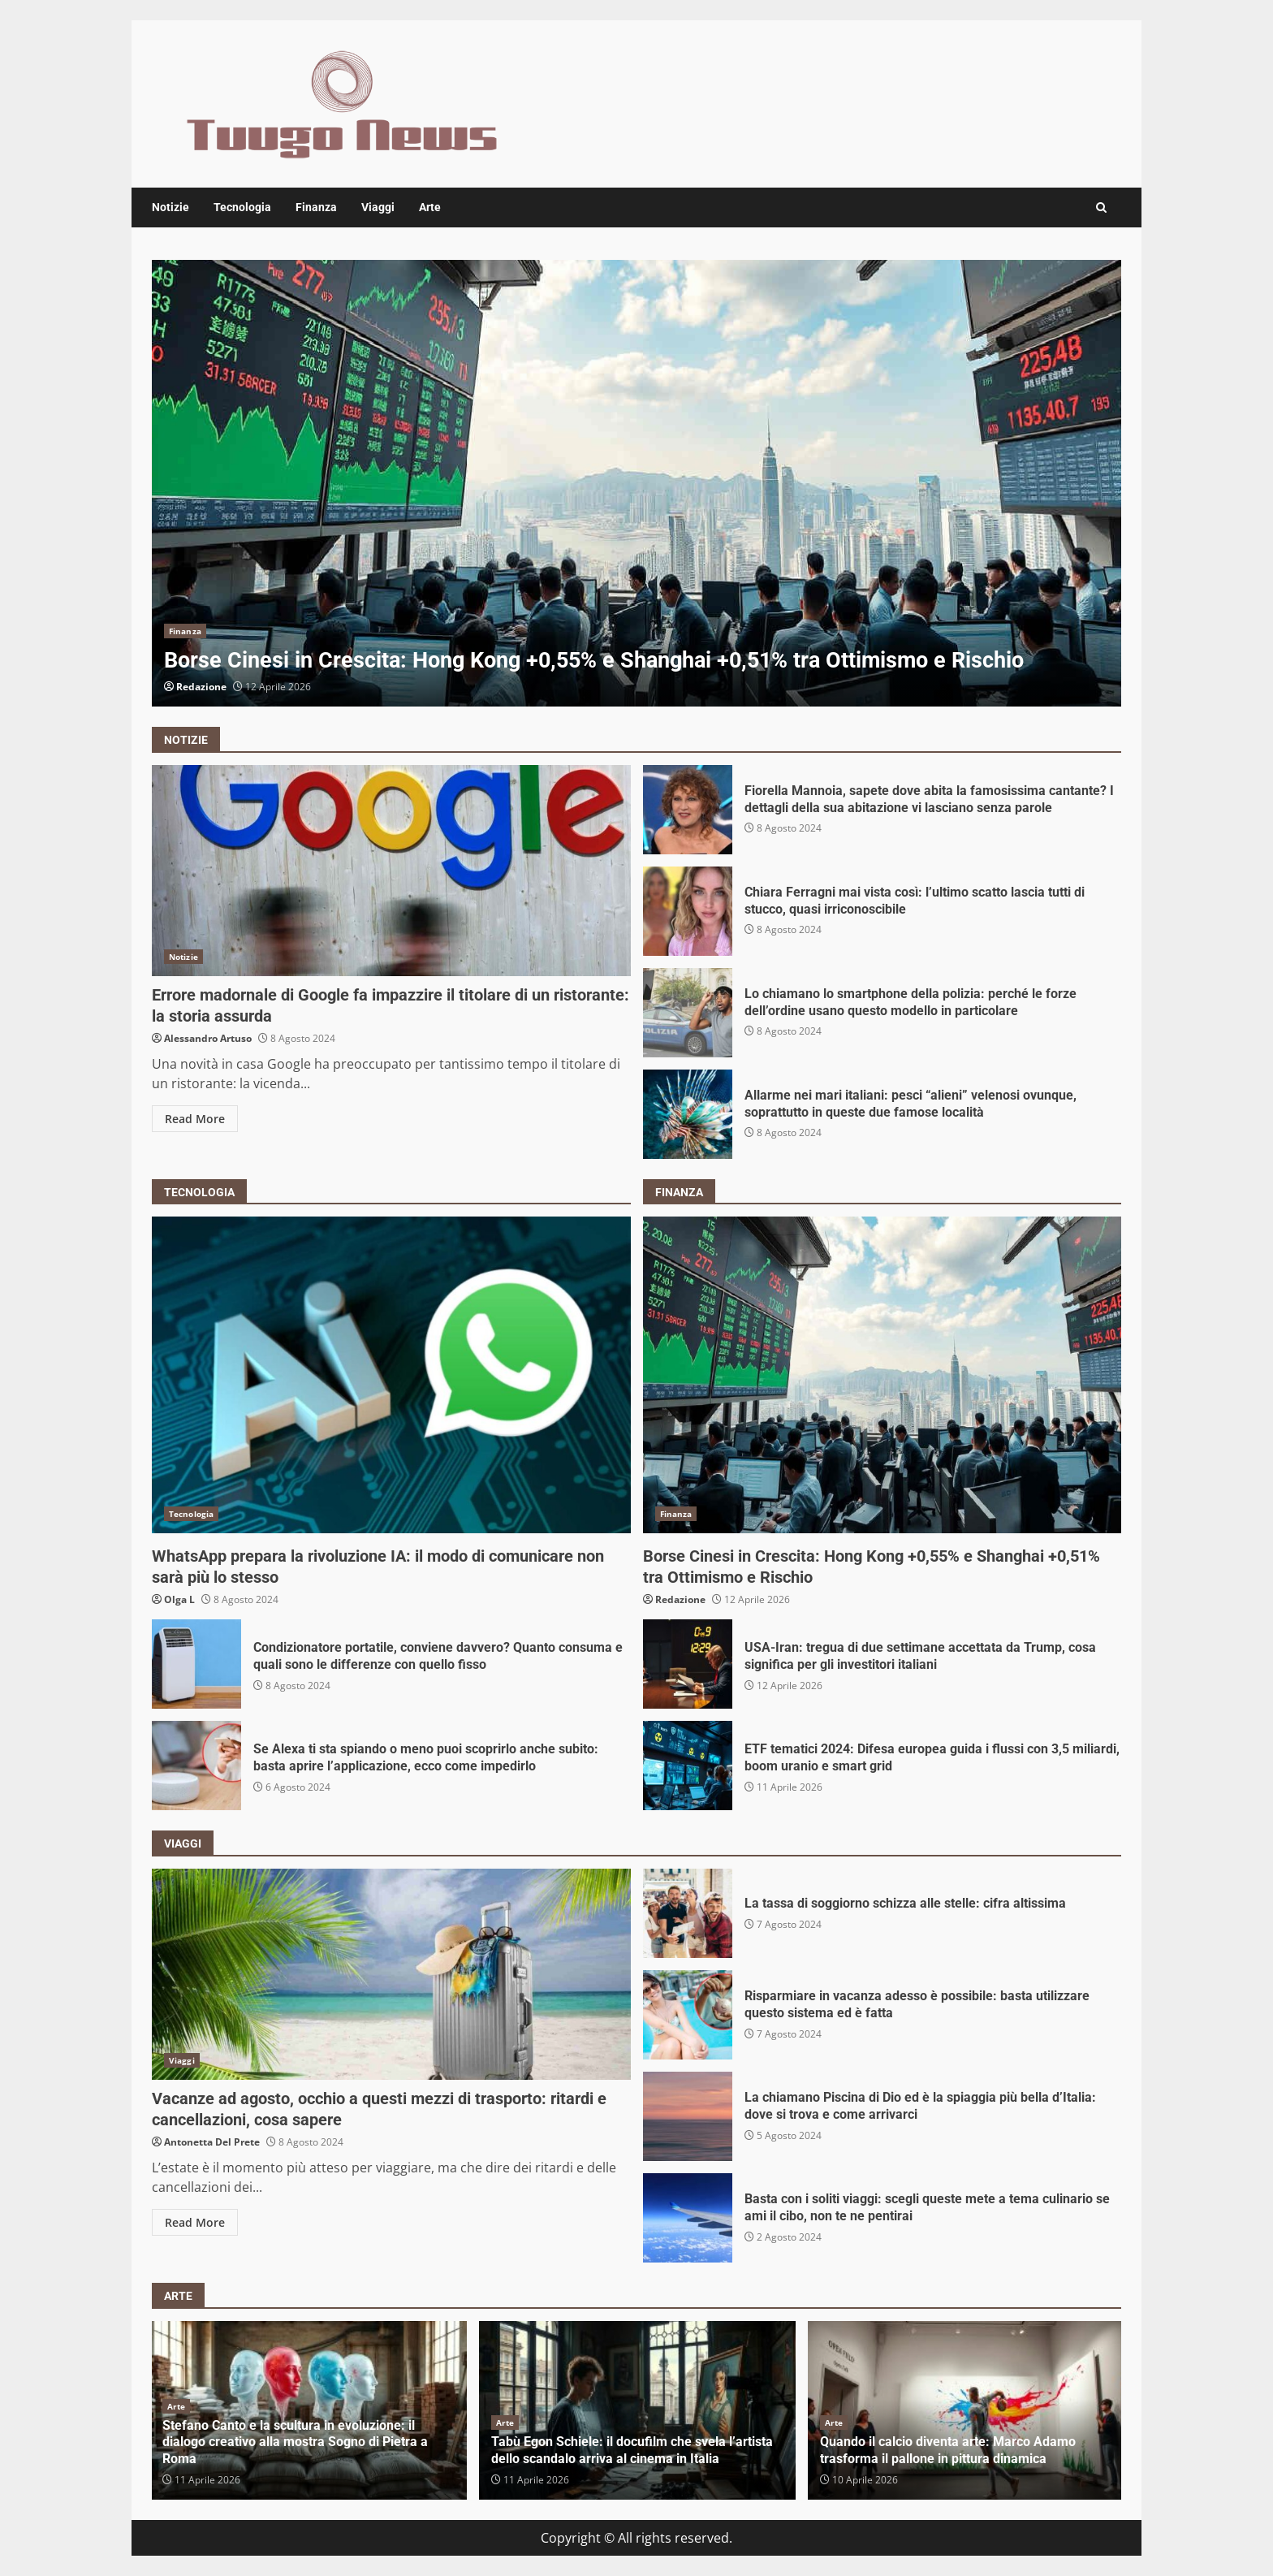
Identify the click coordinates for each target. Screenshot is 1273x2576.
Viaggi (378, 207)
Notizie (170, 207)
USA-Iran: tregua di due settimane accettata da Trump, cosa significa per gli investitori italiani (687, 1664)
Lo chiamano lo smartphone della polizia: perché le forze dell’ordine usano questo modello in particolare (687, 1012)
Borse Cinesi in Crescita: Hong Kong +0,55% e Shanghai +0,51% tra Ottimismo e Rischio (636, 483)
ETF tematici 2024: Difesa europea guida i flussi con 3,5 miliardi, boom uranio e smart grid (687, 1765)
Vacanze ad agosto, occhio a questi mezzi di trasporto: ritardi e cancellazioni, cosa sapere (391, 1974)
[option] (636, 483)
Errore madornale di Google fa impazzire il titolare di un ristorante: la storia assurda (391, 870)
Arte (430, 207)
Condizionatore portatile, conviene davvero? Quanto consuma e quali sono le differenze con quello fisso (196, 1664)
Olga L (179, 1599)
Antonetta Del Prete (212, 2142)
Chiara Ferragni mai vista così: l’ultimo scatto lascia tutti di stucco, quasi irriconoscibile (687, 911)
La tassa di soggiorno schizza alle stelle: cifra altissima (687, 1913)
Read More (195, 1118)
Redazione (201, 687)
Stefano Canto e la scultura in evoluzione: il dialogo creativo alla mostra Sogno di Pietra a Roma (295, 2442)
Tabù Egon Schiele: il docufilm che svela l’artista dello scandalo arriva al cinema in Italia (632, 2450)
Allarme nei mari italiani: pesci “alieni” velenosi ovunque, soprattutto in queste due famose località (687, 1114)
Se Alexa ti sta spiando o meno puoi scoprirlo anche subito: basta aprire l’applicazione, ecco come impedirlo (196, 1765)
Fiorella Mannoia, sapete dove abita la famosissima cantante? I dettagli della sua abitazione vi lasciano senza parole (687, 809)
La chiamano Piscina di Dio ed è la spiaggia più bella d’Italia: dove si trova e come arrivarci (687, 2116)
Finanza (316, 207)
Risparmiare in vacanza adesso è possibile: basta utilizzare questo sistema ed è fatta (687, 2015)
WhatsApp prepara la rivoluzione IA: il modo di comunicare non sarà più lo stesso (391, 1375)
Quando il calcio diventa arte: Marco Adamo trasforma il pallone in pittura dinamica (948, 2450)
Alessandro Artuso (208, 1038)
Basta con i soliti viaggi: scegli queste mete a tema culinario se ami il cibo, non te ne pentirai (687, 2218)
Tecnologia (242, 207)
